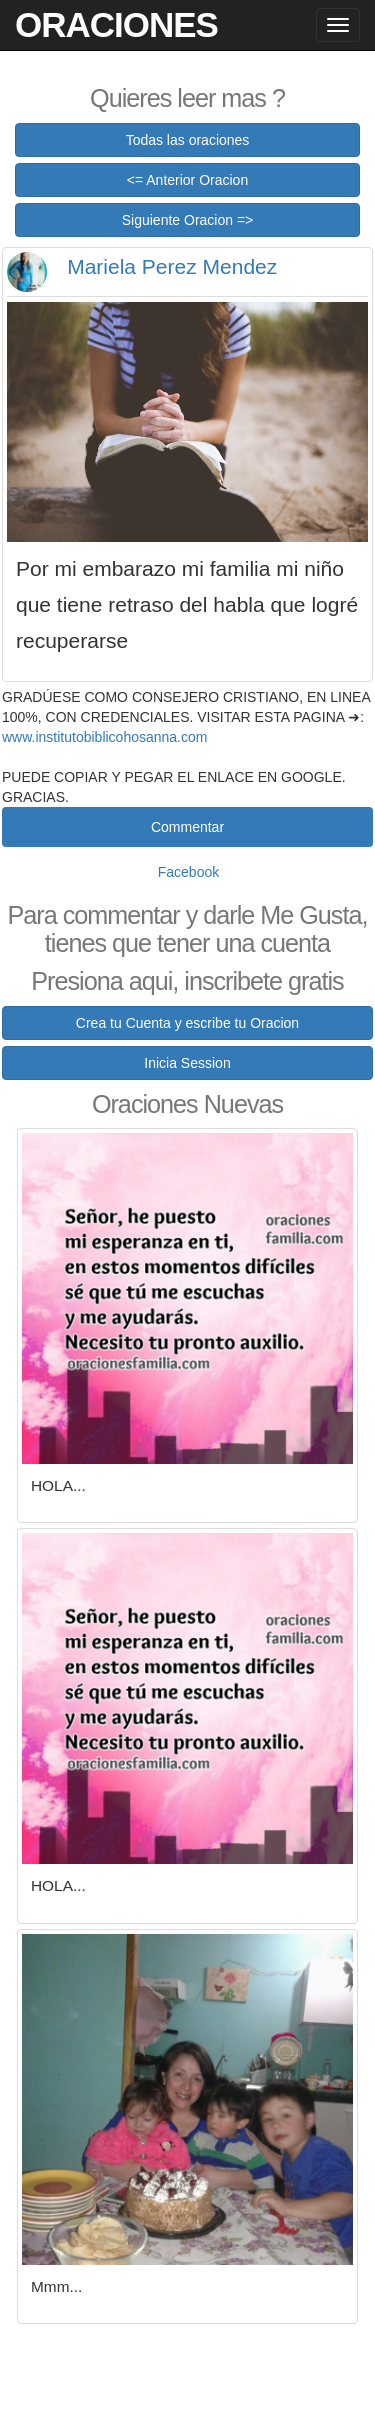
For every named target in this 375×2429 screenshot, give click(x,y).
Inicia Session (187, 1063)
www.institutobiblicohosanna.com (104, 737)
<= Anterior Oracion (187, 180)
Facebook (188, 872)
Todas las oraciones (188, 140)
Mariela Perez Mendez (172, 266)
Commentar (187, 827)
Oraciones (116, 24)
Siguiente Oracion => (188, 220)
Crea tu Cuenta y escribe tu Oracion (187, 1023)
